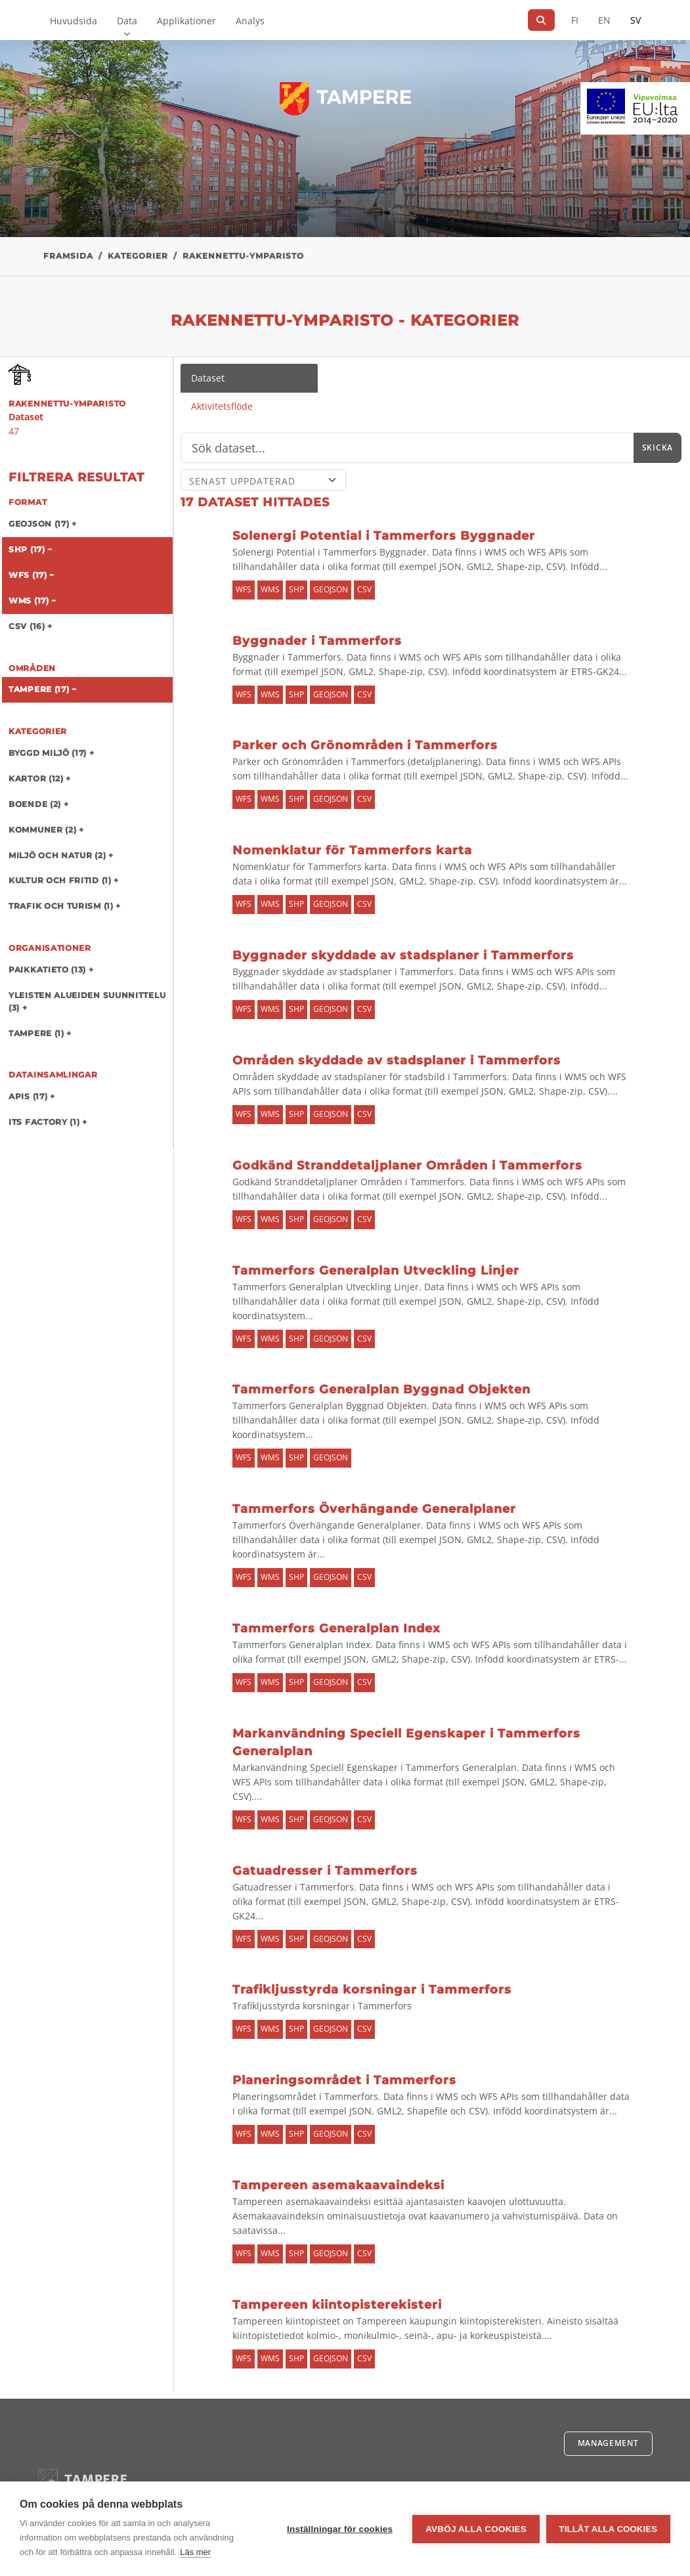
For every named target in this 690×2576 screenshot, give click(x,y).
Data (127, 20)
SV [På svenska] (635, 20)
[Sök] (541, 20)
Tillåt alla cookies (608, 2529)
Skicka (657, 447)
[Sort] (263, 480)
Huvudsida (73, 20)
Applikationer (186, 20)
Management (608, 2443)
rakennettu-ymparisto (243, 256)
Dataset (208, 378)
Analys (250, 20)
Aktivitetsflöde (222, 406)
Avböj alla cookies (476, 2529)
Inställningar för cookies (340, 2529)
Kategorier (138, 256)
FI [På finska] (574, 20)
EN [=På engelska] (604, 20)
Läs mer (195, 2552)
